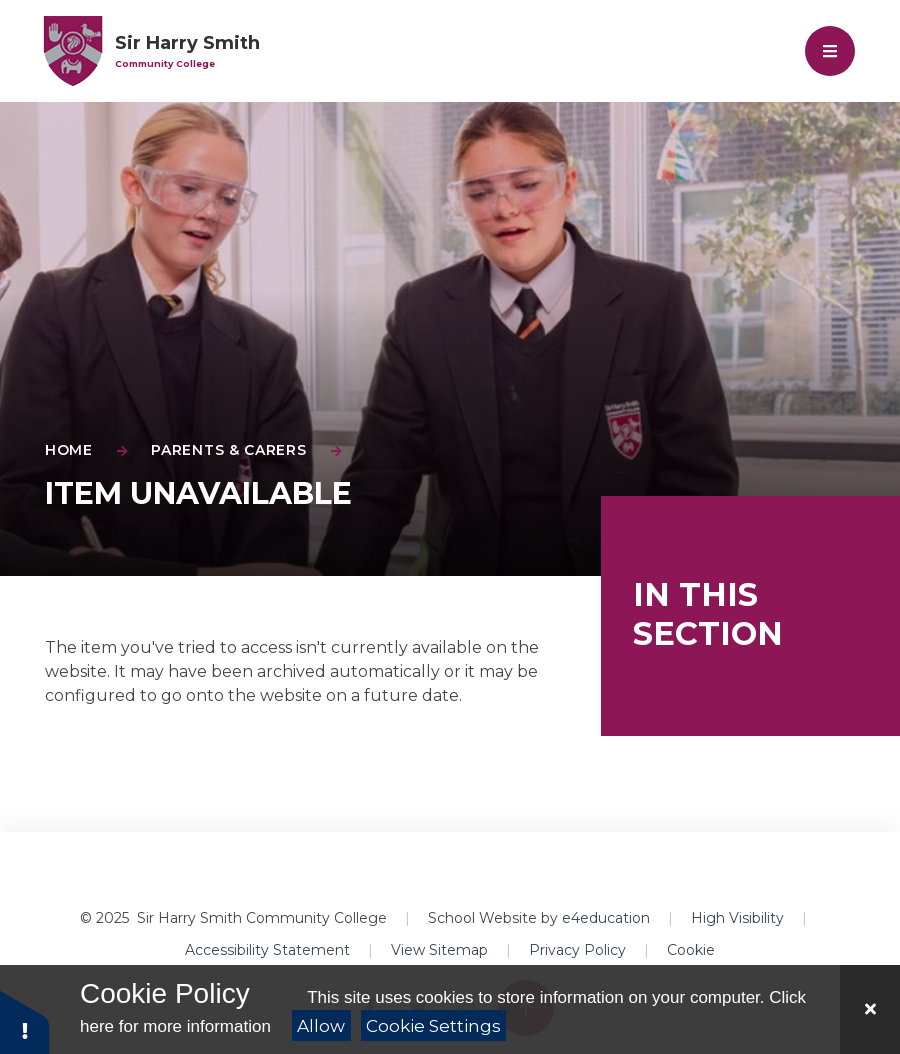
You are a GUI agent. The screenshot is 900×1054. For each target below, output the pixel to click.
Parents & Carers (228, 450)
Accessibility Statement (267, 950)
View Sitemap (439, 950)
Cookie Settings (433, 1026)
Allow (321, 1026)
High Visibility (737, 918)
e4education (606, 918)
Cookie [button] (691, 950)
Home (69, 450)
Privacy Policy (577, 950)
